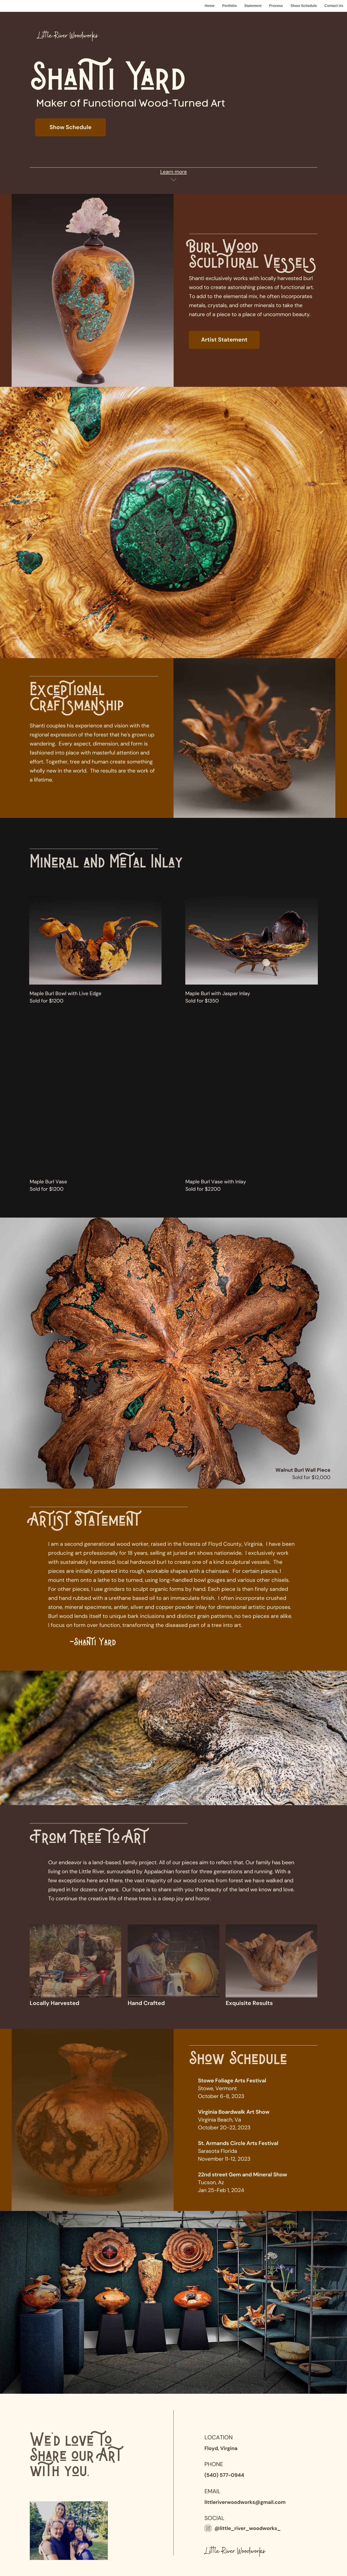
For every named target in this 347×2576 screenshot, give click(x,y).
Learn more (173, 156)
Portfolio (229, 6)
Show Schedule (304, 6)
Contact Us (333, 6)
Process (276, 6)
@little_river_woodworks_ (247, 2528)
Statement (253, 6)
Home (210, 6)
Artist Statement (224, 339)
